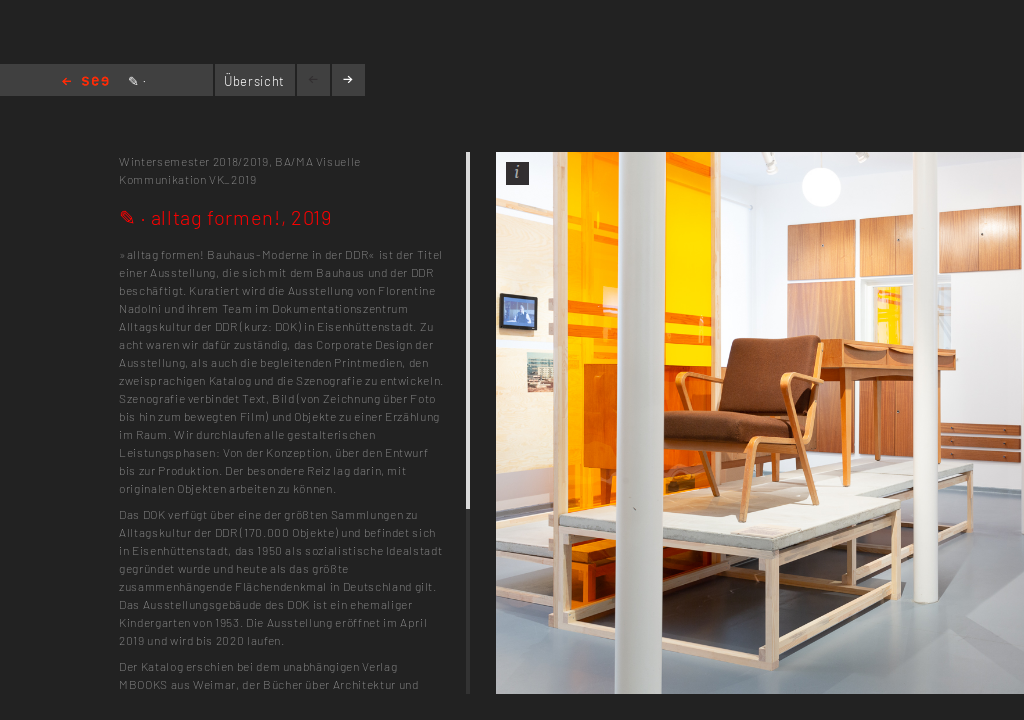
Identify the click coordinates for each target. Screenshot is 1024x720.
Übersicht (254, 81)
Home (85, 82)
